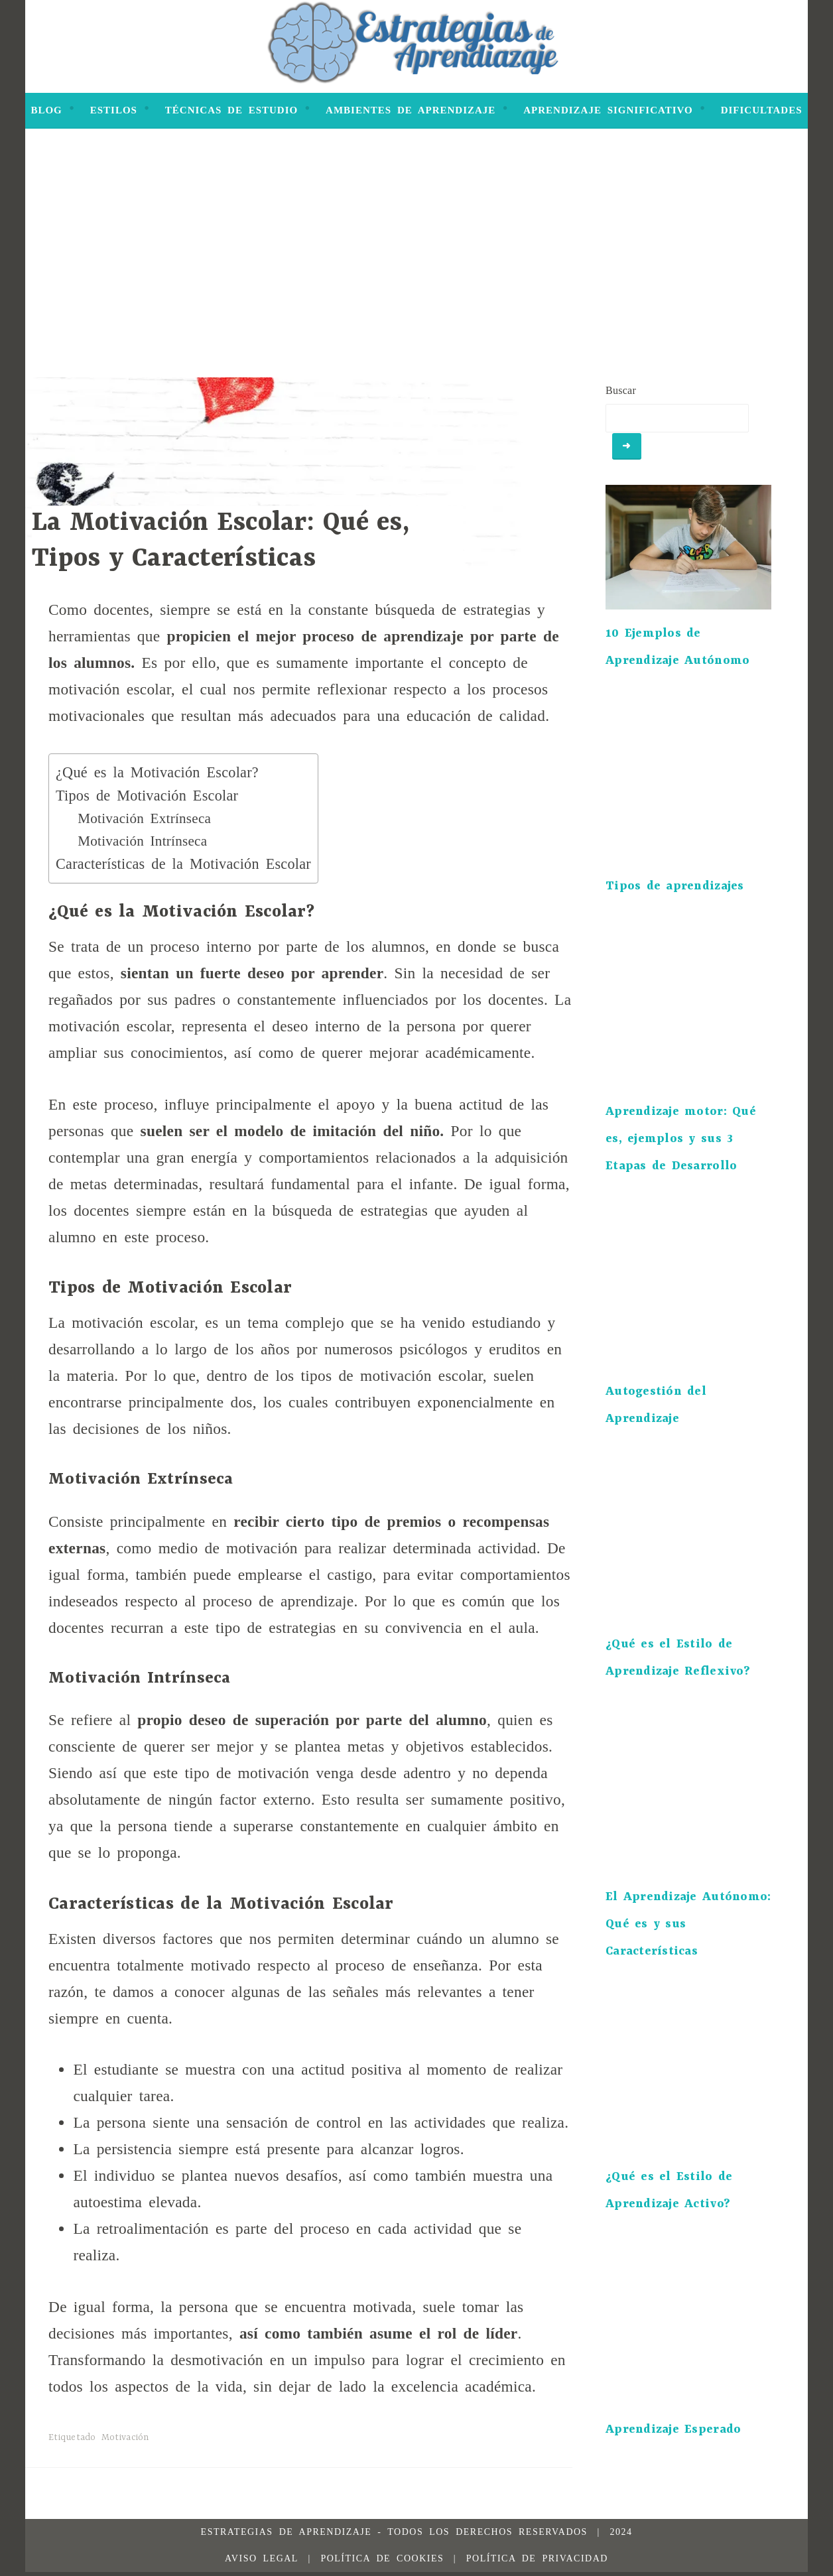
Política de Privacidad (537, 2562)
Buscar (621, 390)
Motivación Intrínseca (142, 841)
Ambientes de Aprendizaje (410, 110)
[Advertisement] (416, 278)
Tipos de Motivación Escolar (147, 795)
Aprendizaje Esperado (673, 2434)
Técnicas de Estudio (231, 110)
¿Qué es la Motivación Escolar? (157, 772)
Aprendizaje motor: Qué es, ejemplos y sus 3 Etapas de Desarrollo (681, 1143)
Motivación (125, 2437)
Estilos (113, 110)
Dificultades (761, 110)
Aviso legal (261, 2562)
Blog (46, 110)
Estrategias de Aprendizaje (286, 2536)
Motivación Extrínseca (144, 818)
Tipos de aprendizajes (675, 890)
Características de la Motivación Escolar (183, 864)
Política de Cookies (382, 2562)
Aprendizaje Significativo (608, 110)
